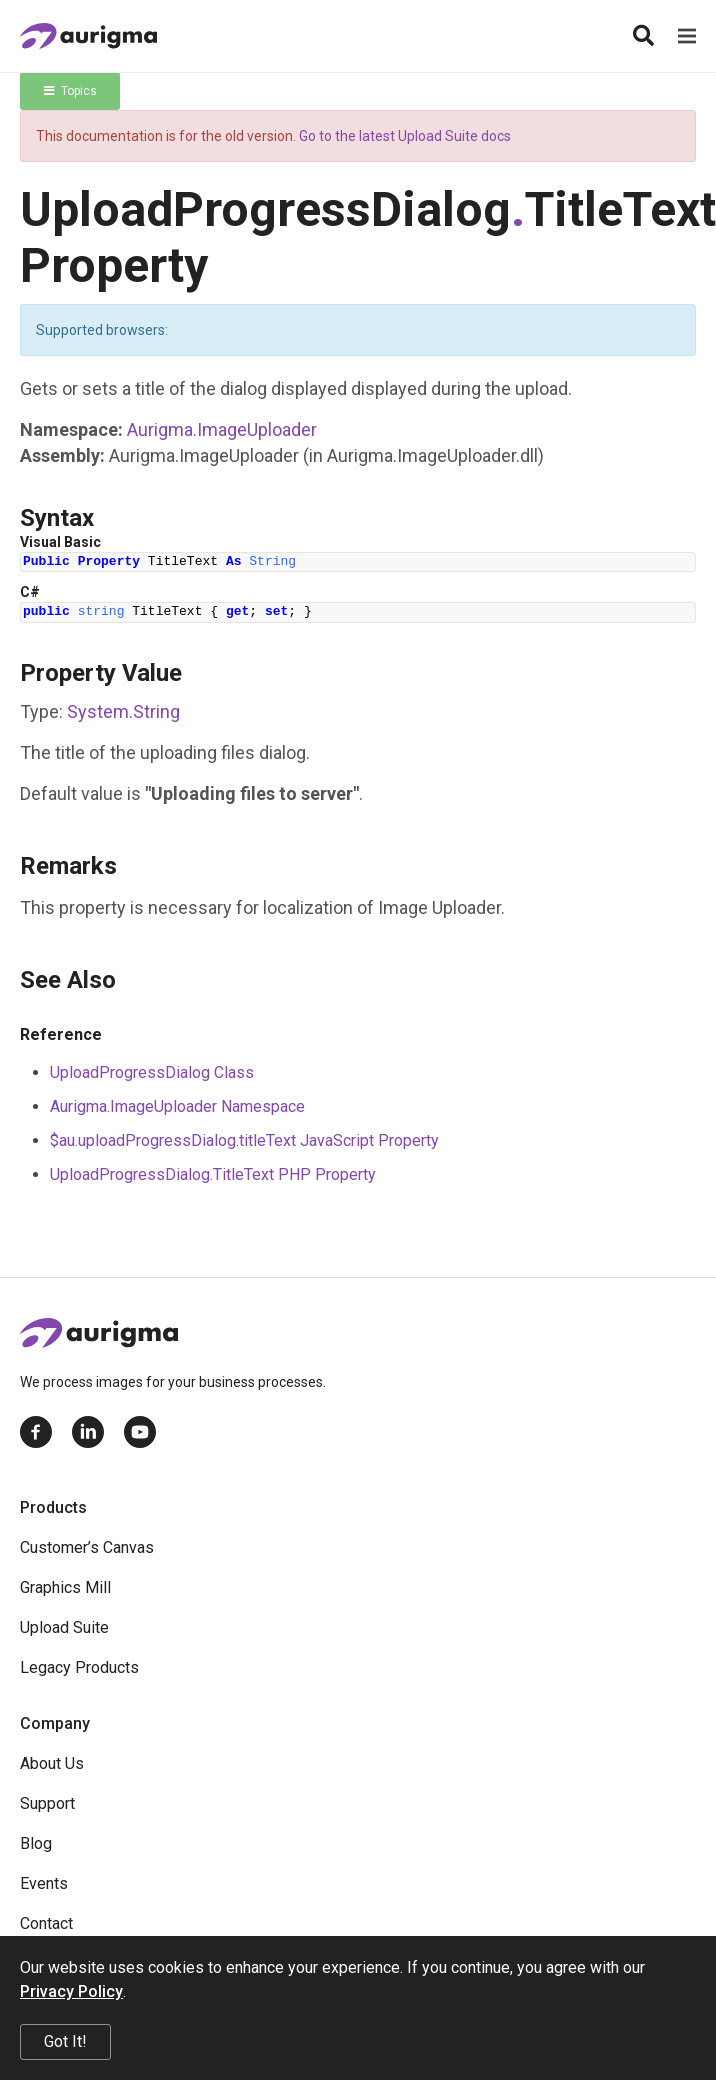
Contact (46, 1923)
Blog (36, 1843)
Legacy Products (79, 1667)
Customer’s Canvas (87, 1547)
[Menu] (687, 36)
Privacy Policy (71, 1991)
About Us (52, 1763)
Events (44, 1883)
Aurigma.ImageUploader (222, 429)
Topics (70, 91)
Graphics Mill (65, 1587)
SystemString (123, 711)
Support (47, 1803)
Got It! (65, 2041)
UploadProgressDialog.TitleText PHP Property (213, 1174)
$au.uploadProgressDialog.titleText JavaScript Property (244, 1140)
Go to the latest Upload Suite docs (405, 136)
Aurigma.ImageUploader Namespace (177, 1106)
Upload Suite (64, 1627)
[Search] (643, 36)
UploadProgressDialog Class (152, 1072)
